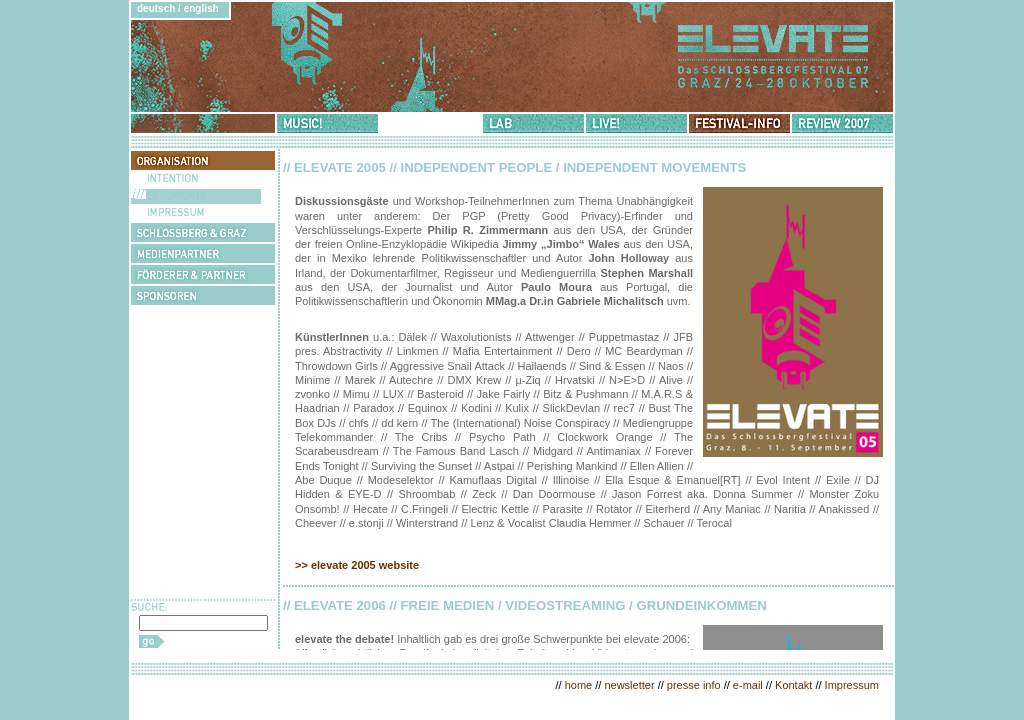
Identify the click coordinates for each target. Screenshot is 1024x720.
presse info (694, 685)
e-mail (748, 685)
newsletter (629, 685)
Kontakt (793, 685)
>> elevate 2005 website (357, 565)
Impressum (852, 685)
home (579, 685)
